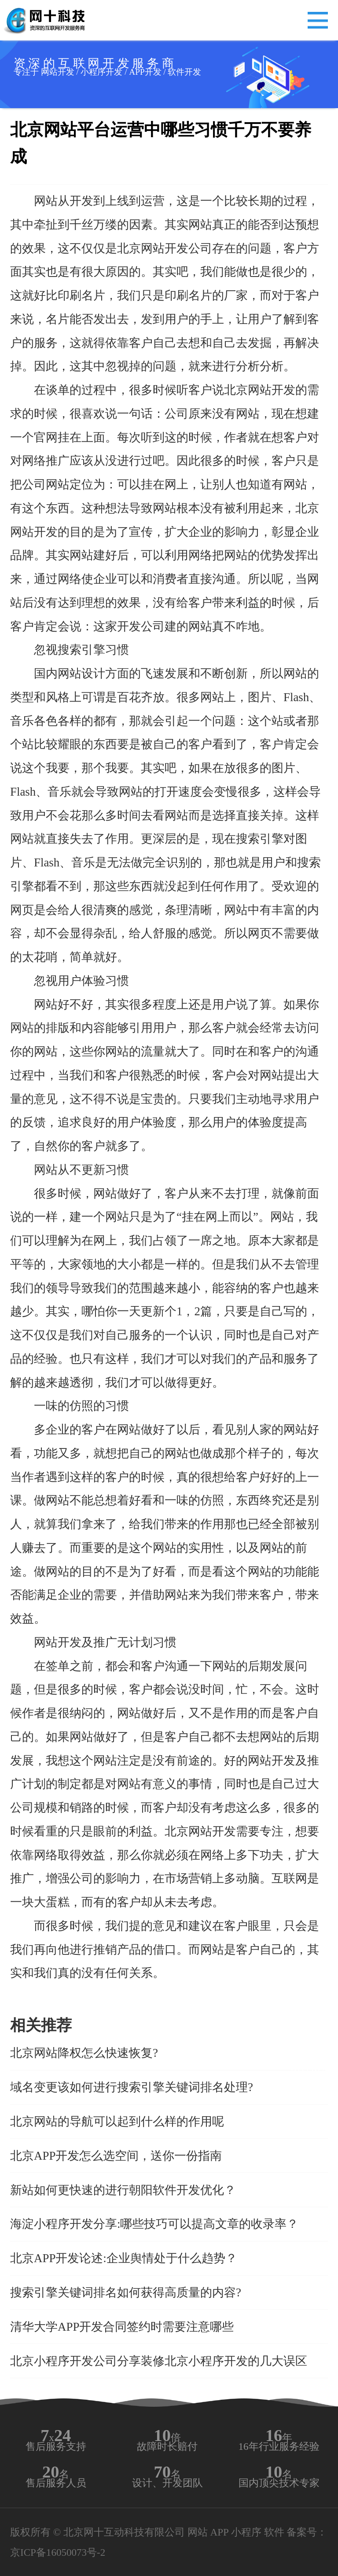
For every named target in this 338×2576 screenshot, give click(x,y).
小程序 (246, 2532)
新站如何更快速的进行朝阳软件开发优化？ (123, 2190)
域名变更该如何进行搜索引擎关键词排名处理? (131, 2087)
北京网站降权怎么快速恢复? (84, 2052)
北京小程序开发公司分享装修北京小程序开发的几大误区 (158, 2361)
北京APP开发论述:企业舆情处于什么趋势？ (123, 2258)
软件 (274, 2532)
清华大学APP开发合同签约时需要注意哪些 (122, 2326)
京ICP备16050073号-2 (57, 2552)
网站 (197, 2532)
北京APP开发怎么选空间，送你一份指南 (116, 2155)
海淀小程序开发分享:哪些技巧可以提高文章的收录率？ (154, 2223)
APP (219, 2532)
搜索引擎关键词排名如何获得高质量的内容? (125, 2292)
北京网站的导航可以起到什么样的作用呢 (117, 2121)
